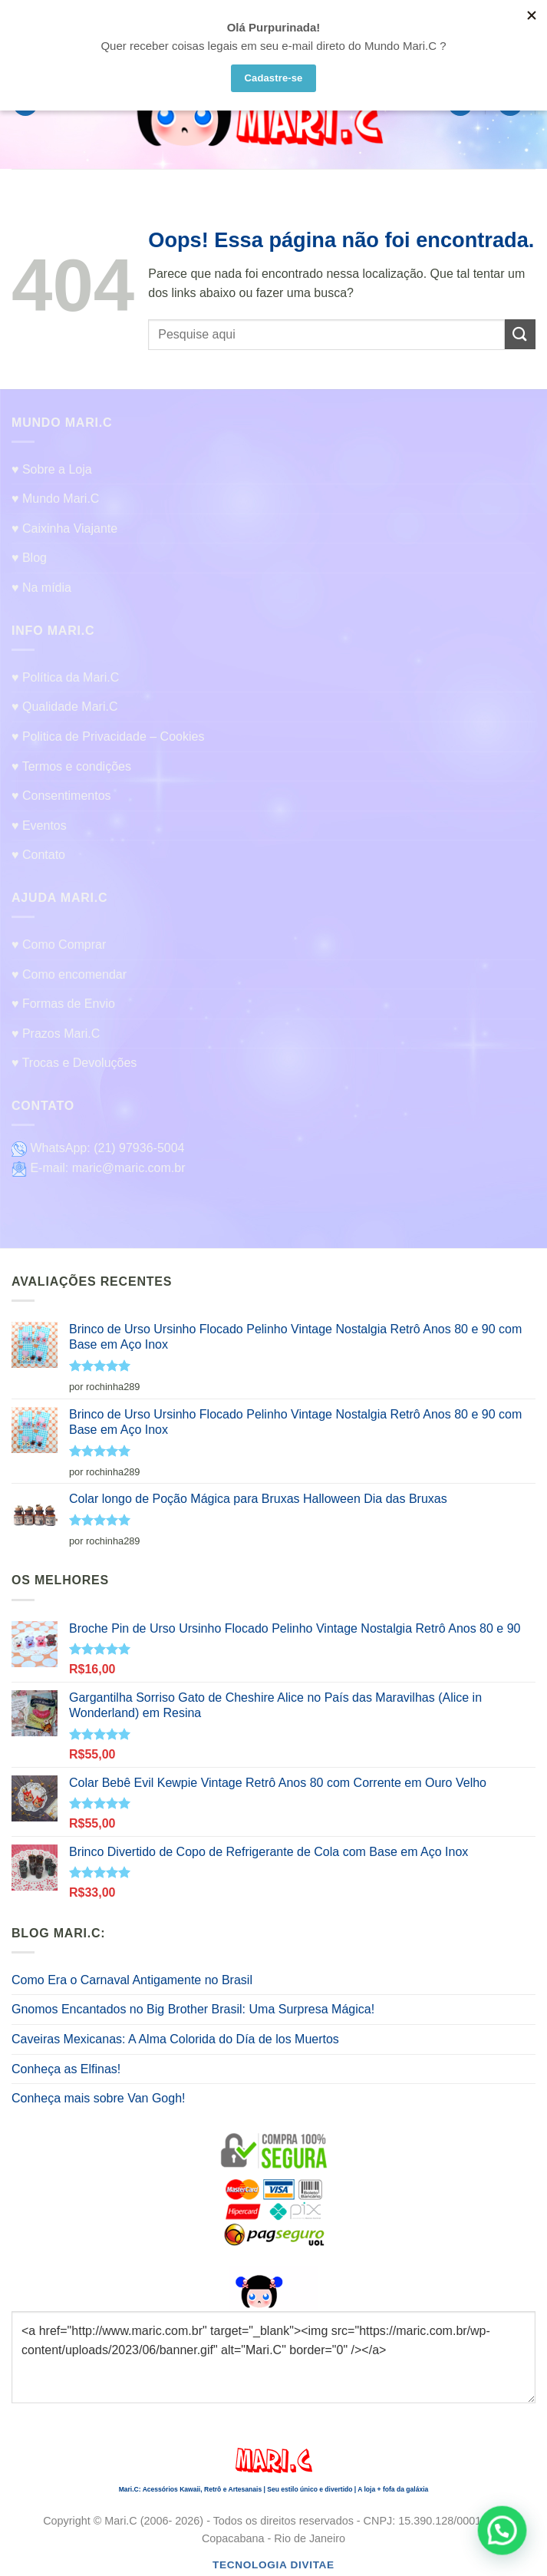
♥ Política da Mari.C (65, 677)
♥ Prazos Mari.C (56, 1033)
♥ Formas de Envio (63, 1003)
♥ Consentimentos (61, 795)
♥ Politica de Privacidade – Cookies (108, 736)
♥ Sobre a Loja (52, 469)
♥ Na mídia (41, 587)
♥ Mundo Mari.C (55, 498)
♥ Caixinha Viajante (64, 528)
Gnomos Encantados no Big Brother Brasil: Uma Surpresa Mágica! (193, 2009)
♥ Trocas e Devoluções (74, 1062)
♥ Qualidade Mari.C (64, 706)
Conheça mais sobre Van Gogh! (99, 2098)
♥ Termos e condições (71, 766)
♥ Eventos (39, 825)
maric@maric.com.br (129, 1167)
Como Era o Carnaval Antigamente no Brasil (132, 1979)
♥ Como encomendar (69, 974)
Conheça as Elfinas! (66, 2069)
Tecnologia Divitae (273, 2565)
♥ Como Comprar (59, 944)
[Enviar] (520, 334)
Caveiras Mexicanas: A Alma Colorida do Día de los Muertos (175, 2039)
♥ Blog (29, 557)
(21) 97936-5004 (139, 1147)
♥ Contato (38, 854)
